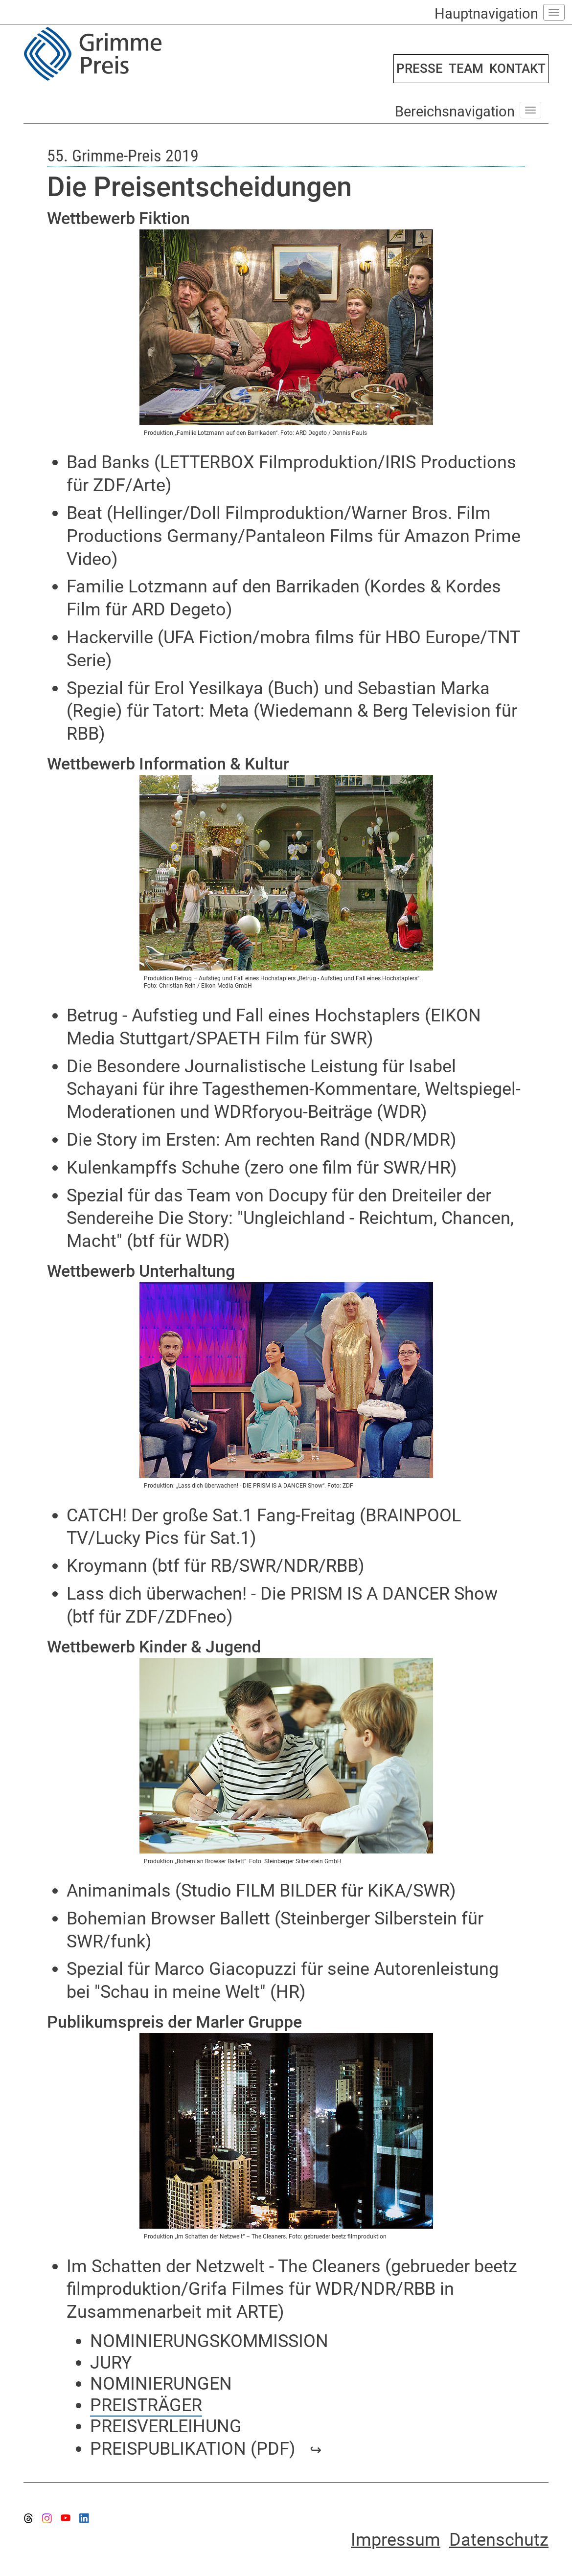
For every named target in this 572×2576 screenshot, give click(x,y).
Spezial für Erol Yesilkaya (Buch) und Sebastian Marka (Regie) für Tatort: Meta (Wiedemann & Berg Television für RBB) (292, 711)
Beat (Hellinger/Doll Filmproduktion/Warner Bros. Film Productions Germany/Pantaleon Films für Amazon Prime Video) (294, 536)
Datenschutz (499, 2540)
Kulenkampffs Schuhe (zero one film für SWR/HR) (262, 1167)
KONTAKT (517, 68)
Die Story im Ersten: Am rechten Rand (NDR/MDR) (262, 1140)
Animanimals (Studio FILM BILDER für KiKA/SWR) (261, 1890)
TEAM (466, 68)
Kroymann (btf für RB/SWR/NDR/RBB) (216, 1566)
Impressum (395, 2540)
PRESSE (419, 68)
